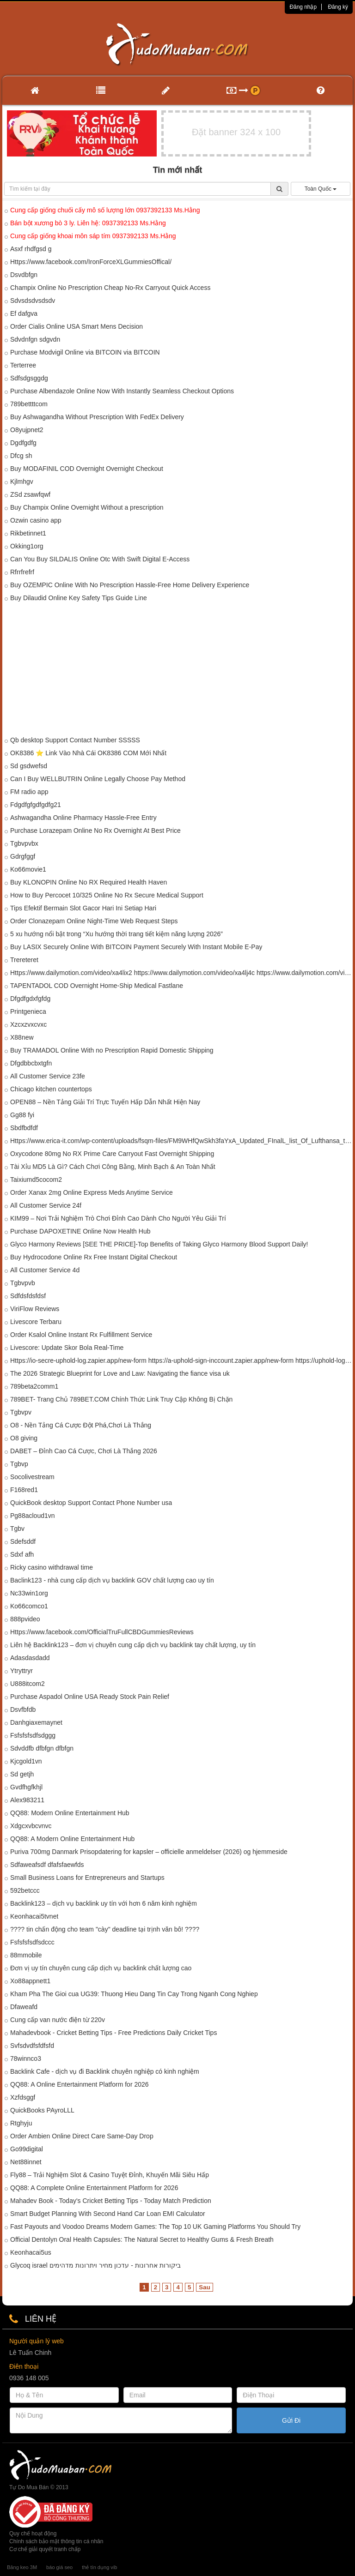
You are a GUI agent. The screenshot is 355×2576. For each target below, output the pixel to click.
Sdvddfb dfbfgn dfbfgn (41, 1748)
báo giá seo (59, 2567)
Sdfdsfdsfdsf (28, 1296)
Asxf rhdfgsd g (31, 249)
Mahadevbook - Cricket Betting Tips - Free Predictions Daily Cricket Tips (113, 2032)
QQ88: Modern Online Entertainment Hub (69, 1813)
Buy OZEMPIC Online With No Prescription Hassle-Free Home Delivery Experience (129, 585)
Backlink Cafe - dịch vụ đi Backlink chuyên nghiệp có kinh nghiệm (104, 2071)
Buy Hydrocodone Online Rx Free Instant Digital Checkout (93, 1257)
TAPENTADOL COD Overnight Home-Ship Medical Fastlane (96, 985)
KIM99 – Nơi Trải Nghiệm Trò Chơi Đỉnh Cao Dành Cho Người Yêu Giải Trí (118, 1218)
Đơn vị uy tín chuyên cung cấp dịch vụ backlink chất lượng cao (100, 1968)
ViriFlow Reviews (34, 1308)
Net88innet (26, 2162)
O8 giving (23, 1438)
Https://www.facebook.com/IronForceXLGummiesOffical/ (90, 261)
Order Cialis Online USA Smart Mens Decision (76, 326)
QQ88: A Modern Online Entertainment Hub (72, 1838)
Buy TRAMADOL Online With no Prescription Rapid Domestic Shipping (112, 1050)
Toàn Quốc (321, 189)
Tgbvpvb (22, 1283)
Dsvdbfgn (23, 274)
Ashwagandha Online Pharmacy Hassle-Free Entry (83, 817)
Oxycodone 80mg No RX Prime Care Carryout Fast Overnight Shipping (112, 1153)
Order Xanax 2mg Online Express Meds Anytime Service (91, 1192)
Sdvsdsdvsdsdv (32, 300)
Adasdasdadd (30, 1657)
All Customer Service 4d (45, 1270)
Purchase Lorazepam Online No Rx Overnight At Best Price (95, 830)
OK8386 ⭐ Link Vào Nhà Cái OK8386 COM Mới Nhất (88, 753)
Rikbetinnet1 (28, 533)
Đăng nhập (303, 7)
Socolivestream (32, 1477)
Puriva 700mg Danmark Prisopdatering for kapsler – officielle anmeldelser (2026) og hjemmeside (149, 1851)
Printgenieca (28, 1011)
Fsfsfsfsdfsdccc (32, 1942)
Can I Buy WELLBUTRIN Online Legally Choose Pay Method (97, 778)
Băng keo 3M (22, 2567)
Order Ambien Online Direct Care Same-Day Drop (81, 2136)
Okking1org (26, 546)
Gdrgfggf (22, 856)
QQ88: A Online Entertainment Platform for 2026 (79, 2084)
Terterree (23, 365)
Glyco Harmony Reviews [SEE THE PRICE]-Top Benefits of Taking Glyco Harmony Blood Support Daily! (159, 1244)
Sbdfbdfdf (24, 1128)
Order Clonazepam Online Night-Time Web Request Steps (94, 921)
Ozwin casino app (35, 520)
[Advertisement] (177, 670)
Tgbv (17, 1528)
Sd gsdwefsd (28, 766)
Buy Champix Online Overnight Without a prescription (86, 507)
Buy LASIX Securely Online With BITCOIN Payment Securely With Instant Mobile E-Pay (136, 947)
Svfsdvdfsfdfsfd (32, 2045)
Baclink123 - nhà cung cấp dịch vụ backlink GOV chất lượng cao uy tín (112, 1580)
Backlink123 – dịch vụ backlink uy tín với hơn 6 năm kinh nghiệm (103, 1903)
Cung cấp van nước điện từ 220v (57, 2019)
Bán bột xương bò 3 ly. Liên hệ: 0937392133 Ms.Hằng (88, 223)
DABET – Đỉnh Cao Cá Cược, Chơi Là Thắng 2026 (83, 1451)
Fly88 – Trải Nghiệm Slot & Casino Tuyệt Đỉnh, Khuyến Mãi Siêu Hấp (109, 2175)
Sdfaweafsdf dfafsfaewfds (47, 1864)
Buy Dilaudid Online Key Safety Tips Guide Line (78, 598)
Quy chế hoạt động (32, 2533)
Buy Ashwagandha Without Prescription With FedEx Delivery (97, 417)
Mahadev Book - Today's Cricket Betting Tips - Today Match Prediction (110, 2200)
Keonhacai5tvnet (34, 1916)
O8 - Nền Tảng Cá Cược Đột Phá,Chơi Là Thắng (80, 1425)
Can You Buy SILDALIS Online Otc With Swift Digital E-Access (100, 559)
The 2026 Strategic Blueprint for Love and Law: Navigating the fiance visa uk (120, 1373)
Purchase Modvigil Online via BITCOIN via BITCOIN (85, 352)
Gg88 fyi (22, 1115)
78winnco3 (25, 2058)
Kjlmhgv (21, 481)
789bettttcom (29, 404)
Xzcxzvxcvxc (28, 1024)
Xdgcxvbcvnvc (30, 1826)
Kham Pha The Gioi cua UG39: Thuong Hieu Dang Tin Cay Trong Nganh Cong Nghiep (134, 1994)
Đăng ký (338, 7)
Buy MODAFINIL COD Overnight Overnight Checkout (86, 468)
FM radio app (29, 791)
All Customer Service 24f (45, 1205)
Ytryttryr (21, 1670)
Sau (204, 2287)
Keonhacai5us (30, 2252)
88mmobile (26, 1955)
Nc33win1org (29, 1593)
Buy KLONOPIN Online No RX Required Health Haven (88, 882)
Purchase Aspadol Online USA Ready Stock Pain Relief (89, 1696)
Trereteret (24, 959)
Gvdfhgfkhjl (26, 1787)
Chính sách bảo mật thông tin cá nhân (56, 2541)
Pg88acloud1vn (32, 1515)
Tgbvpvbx (24, 843)
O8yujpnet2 (26, 429)
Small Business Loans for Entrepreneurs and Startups (87, 1877)
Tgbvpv (20, 1412)
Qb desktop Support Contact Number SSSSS (75, 740)
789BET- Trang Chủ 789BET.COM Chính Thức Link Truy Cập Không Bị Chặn (121, 1399)
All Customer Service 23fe (47, 1076)
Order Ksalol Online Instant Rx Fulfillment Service (81, 1334)
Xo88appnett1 (30, 1981)
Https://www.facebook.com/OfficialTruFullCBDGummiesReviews (102, 1632)
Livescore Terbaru (35, 1321)
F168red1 (24, 1489)
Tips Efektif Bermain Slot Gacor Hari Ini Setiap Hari (83, 908)
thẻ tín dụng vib (99, 2567)
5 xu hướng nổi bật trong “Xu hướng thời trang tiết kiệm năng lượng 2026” (116, 934)
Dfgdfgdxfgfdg (30, 998)
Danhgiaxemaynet (36, 1722)
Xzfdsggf (22, 2097)
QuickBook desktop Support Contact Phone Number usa (91, 1502)
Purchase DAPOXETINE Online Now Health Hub (80, 1231)
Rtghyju (21, 2123)
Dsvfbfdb (23, 1709)
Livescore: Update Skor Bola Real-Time (66, 1347)
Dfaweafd (23, 2006)
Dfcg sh (21, 455)
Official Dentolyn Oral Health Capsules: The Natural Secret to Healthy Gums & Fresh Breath (142, 2239)
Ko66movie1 (28, 869)
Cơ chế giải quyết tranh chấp (44, 2549)
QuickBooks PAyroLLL (42, 2110)
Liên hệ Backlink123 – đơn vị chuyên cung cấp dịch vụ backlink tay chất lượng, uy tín (133, 1645)
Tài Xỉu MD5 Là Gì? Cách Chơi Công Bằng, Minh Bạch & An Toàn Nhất (112, 1166)
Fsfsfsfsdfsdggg (32, 1735)
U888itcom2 (27, 1683)
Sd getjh (22, 1774)
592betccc (25, 1890)
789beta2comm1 (34, 1386)
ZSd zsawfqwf (30, 494)
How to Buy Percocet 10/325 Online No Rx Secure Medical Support (106, 895)
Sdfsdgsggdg (29, 378)
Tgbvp (19, 1464)
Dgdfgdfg (23, 442)
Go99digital (26, 2149)
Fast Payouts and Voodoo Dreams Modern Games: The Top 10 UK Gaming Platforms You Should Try (155, 2226)
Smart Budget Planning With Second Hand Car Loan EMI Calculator (107, 2213)
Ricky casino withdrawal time (51, 1567)
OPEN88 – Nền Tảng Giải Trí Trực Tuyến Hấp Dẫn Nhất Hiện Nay (105, 1102)
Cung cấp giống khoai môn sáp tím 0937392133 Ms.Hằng (93, 236)
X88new (22, 1037)
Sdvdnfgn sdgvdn (35, 339)
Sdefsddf (23, 1541)
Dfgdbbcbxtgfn (31, 1063)
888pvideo (25, 1619)
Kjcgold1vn (26, 1761)
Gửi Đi (291, 2420)
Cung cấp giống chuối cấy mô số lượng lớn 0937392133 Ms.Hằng (105, 210)
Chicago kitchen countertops (51, 1089)
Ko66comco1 (29, 1606)
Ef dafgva (23, 313)
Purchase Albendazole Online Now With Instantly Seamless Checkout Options (122, 391)
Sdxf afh (22, 1554)
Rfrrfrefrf (22, 572)
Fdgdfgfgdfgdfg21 (35, 804)
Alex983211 (27, 1800)
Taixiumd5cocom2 (36, 1179)
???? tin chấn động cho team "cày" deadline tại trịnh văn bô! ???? (104, 1929)
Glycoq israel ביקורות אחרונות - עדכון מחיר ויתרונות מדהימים (95, 2265)
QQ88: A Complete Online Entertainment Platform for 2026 (94, 2187)
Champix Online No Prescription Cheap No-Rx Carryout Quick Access (110, 287)
